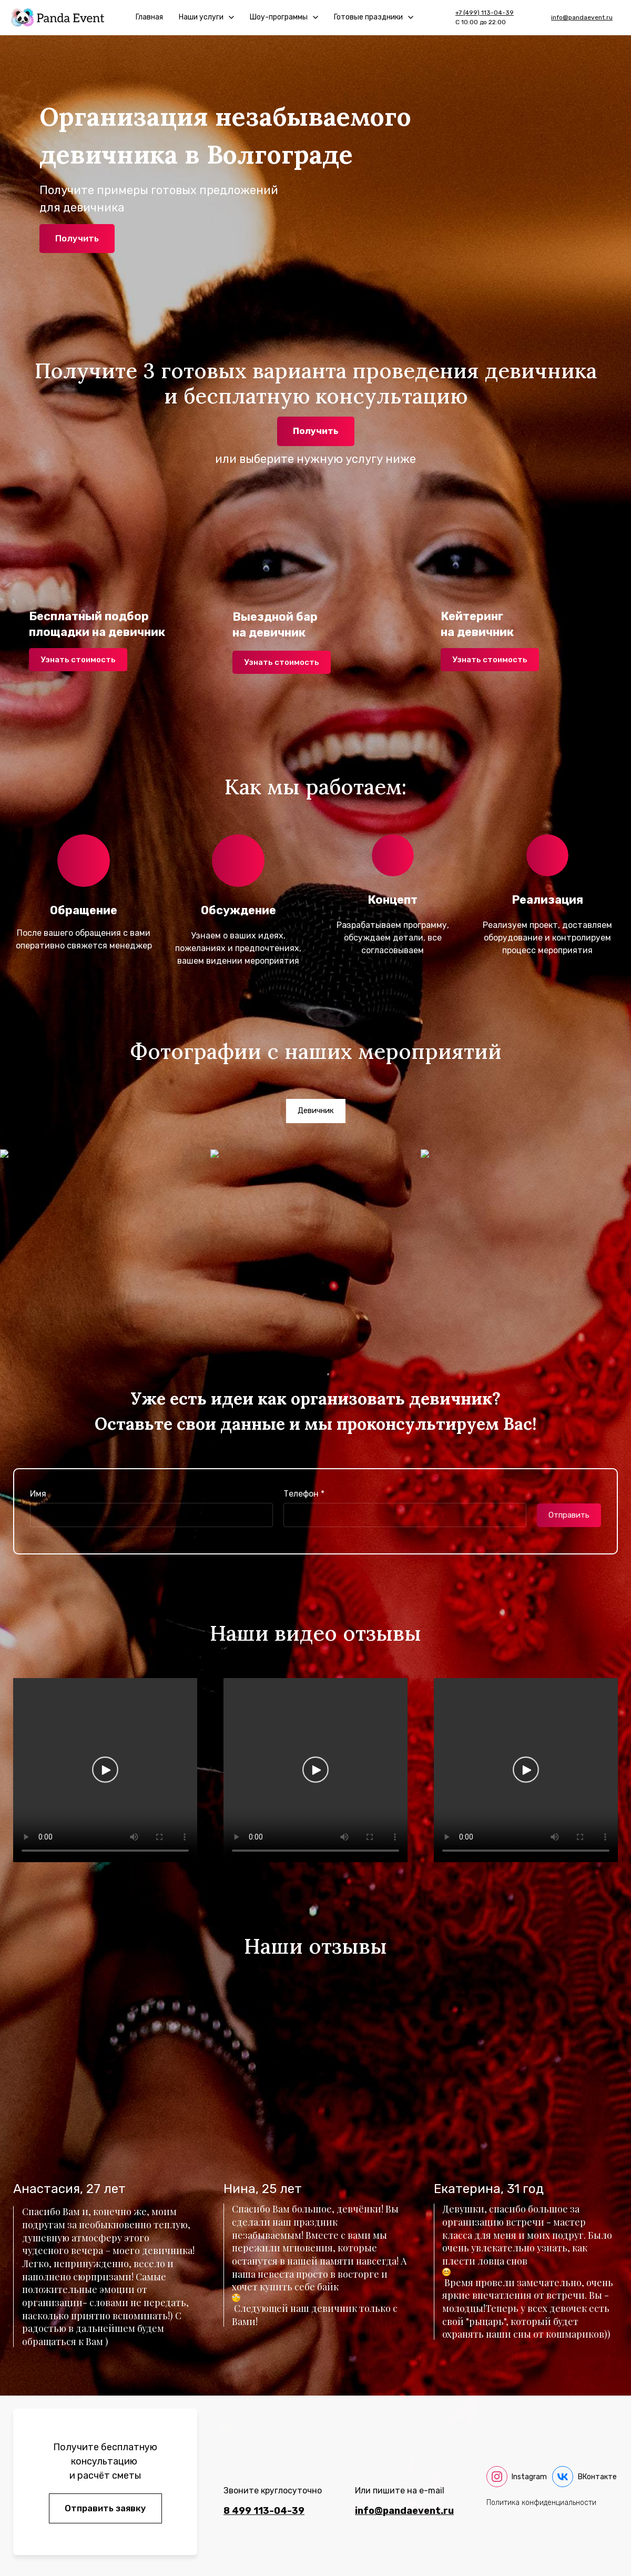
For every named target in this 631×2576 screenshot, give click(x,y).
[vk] (584, 2476)
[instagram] (516, 2476)
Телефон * (303, 1494)
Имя (38, 1494)
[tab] (315, 1111)
